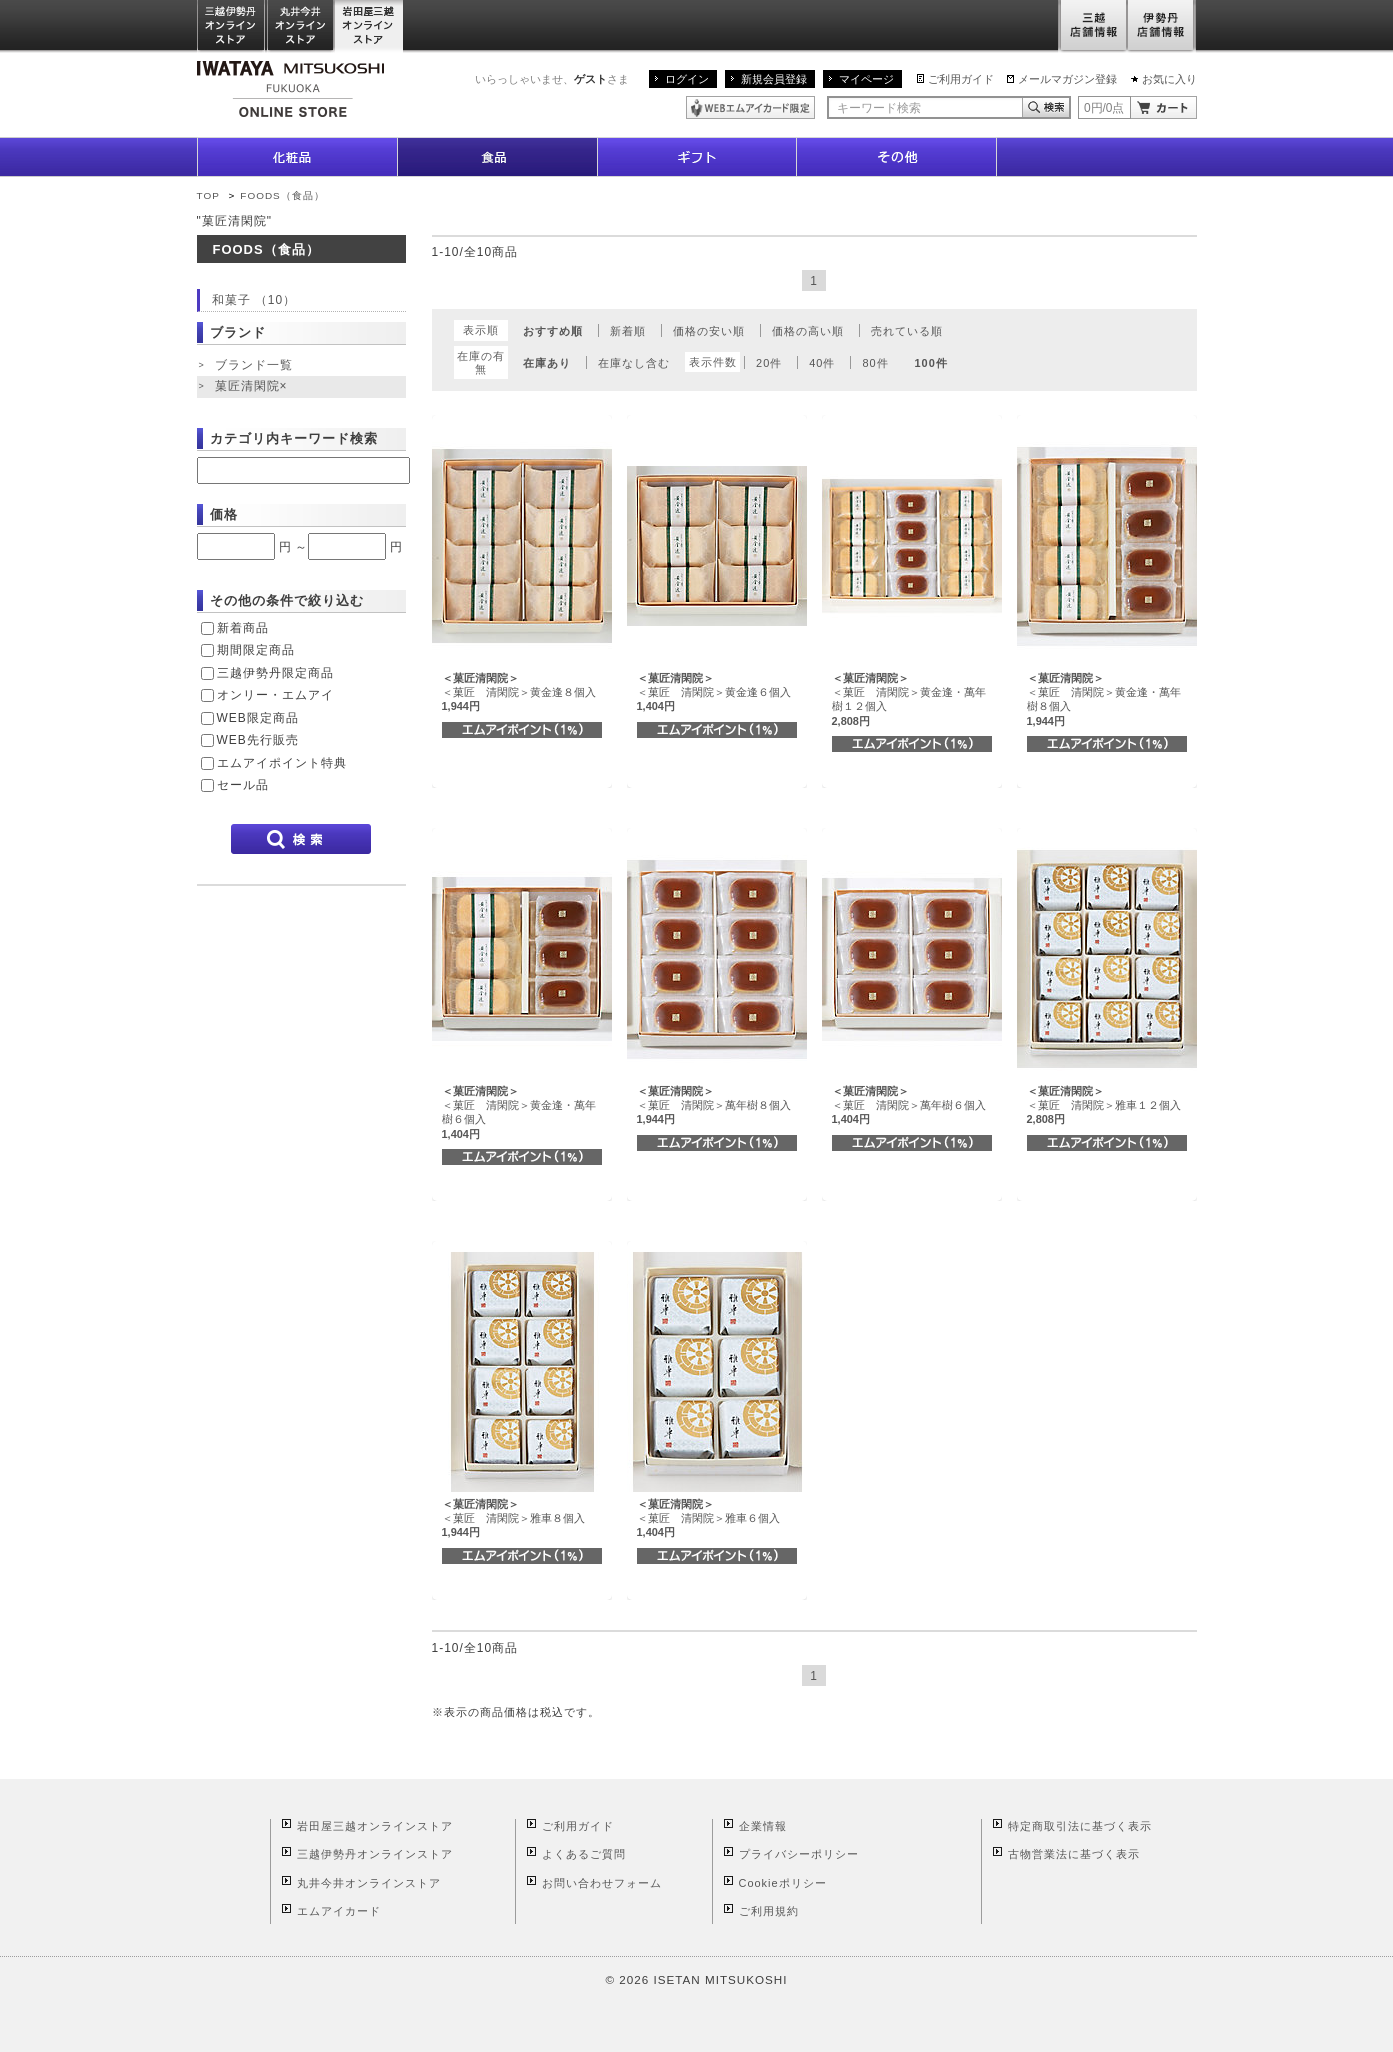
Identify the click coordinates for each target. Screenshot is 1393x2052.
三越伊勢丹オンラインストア (232, 26)
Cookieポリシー (783, 1883)
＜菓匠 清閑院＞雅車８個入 (513, 1518)
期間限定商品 (256, 650)
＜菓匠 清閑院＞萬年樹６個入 (909, 1105)
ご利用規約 (769, 1911)
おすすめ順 (553, 331)
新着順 (628, 331)
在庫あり (547, 363)
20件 (769, 363)
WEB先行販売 (258, 740)
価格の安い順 (709, 331)
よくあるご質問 (584, 1854)
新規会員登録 (774, 79)
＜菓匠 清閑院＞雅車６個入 (708, 1518)
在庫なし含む (634, 363)
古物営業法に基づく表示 (1074, 1854)
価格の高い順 (808, 331)
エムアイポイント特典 (282, 763)
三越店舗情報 (1092, 26)
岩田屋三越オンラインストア (369, 26)
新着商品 (243, 628)
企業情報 (763, 1826)
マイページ (866, 79)
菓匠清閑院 (253, 387)
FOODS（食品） (282, 195)
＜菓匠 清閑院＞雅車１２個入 (1104, 1105)
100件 (931, 363)
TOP (208, 195)
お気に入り (1169, 79)
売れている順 (907, 331)
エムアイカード (339, 1911)
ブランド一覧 (254, 365)
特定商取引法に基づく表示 (1080, 1826)
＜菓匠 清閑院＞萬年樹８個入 (714, 1105)
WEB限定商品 (258, 718)
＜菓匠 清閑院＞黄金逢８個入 (519, 692)
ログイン (687, 79)
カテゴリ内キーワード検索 (294, 438)
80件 (875, 363)
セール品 (243, 785)
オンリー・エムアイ (275, 695)
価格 (224, 514)
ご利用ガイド (961, 79)
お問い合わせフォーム (602, 1883)
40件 (822, 363)
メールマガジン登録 (1067, 79)
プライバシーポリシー (799, 1854)
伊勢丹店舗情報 (1162, 26)
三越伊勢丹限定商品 (275, 673)
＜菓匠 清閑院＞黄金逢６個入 (714, 692)
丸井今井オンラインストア (301, 26)
